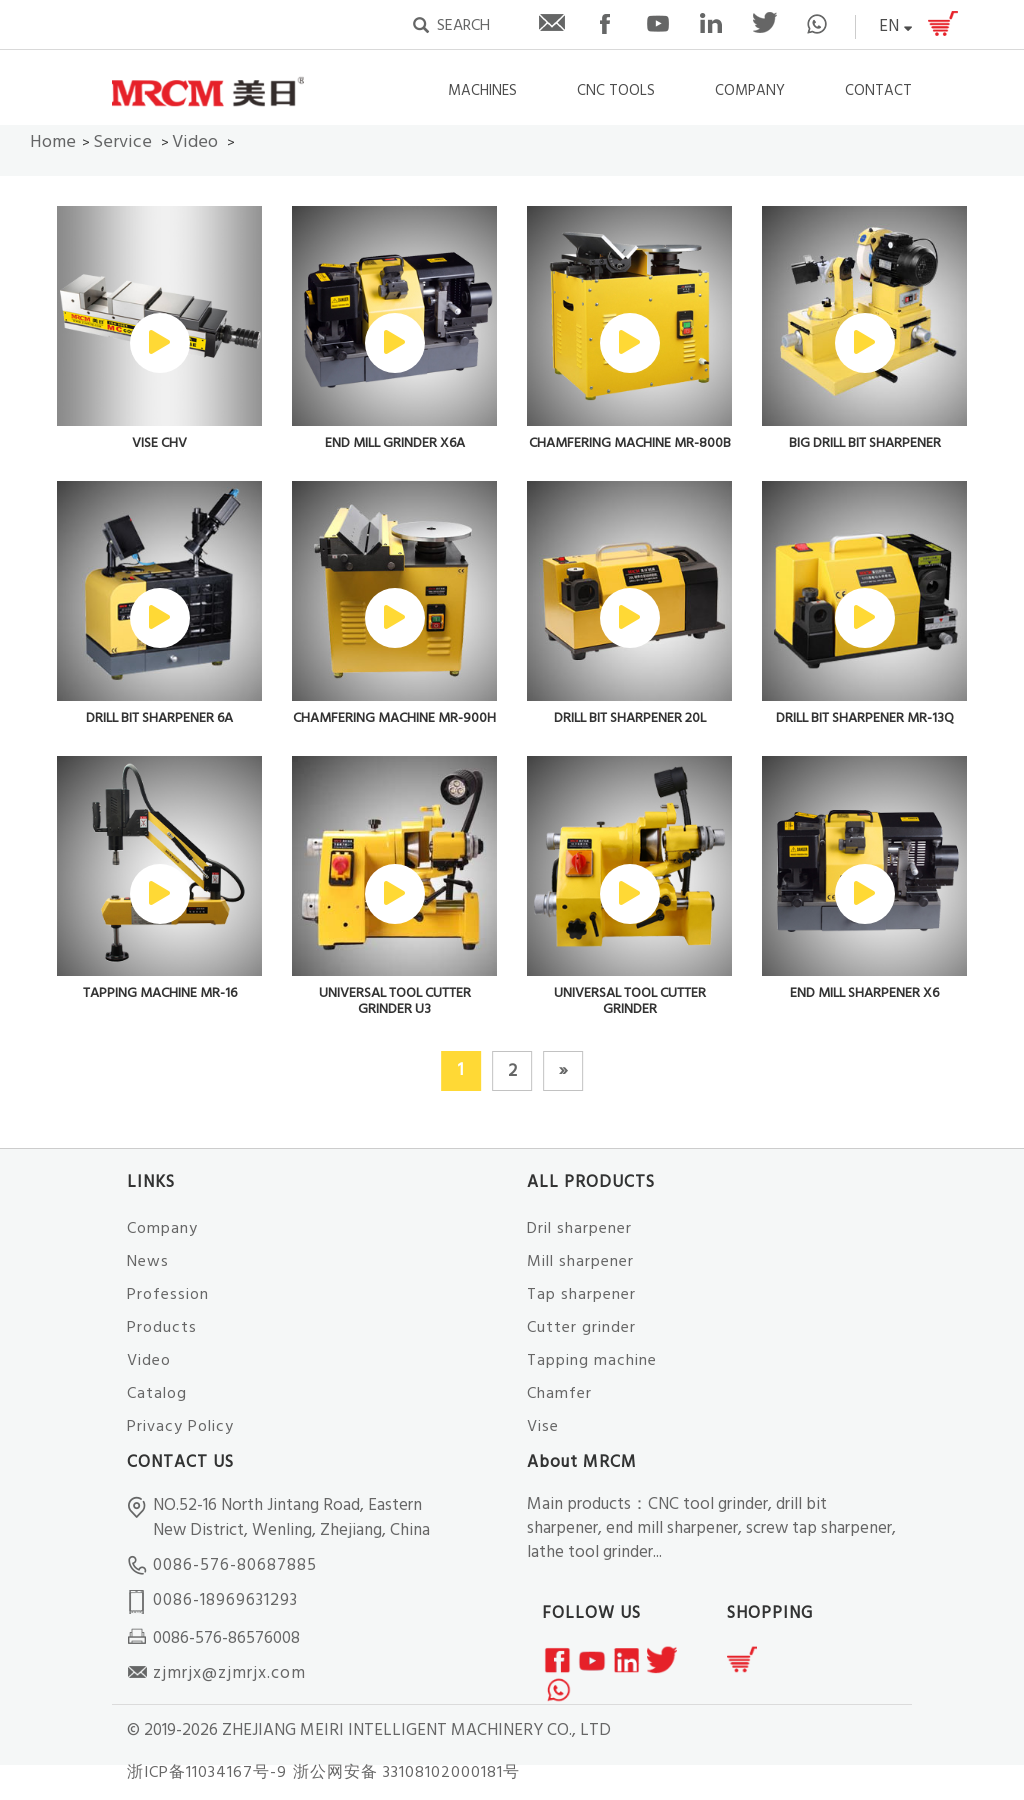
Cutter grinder (581, 1328)
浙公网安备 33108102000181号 (406, 1773)
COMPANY (750, 92)
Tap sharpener (581, 1295)
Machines (482, 92)
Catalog (157, 1394)
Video (195, 142)
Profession (168, 1295)
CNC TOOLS (616, 92)
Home (53, 142)
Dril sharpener (579, 1229)
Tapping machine (592, 1361)
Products (162, 1328)
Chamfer (559, 1394)
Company (162, 1229)
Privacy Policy (180, 1427)
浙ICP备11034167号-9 (207, 1773)
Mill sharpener (580, 1262)
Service (122, 142)
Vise (543, 1427)
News (148, 1262)
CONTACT (878, 92)
